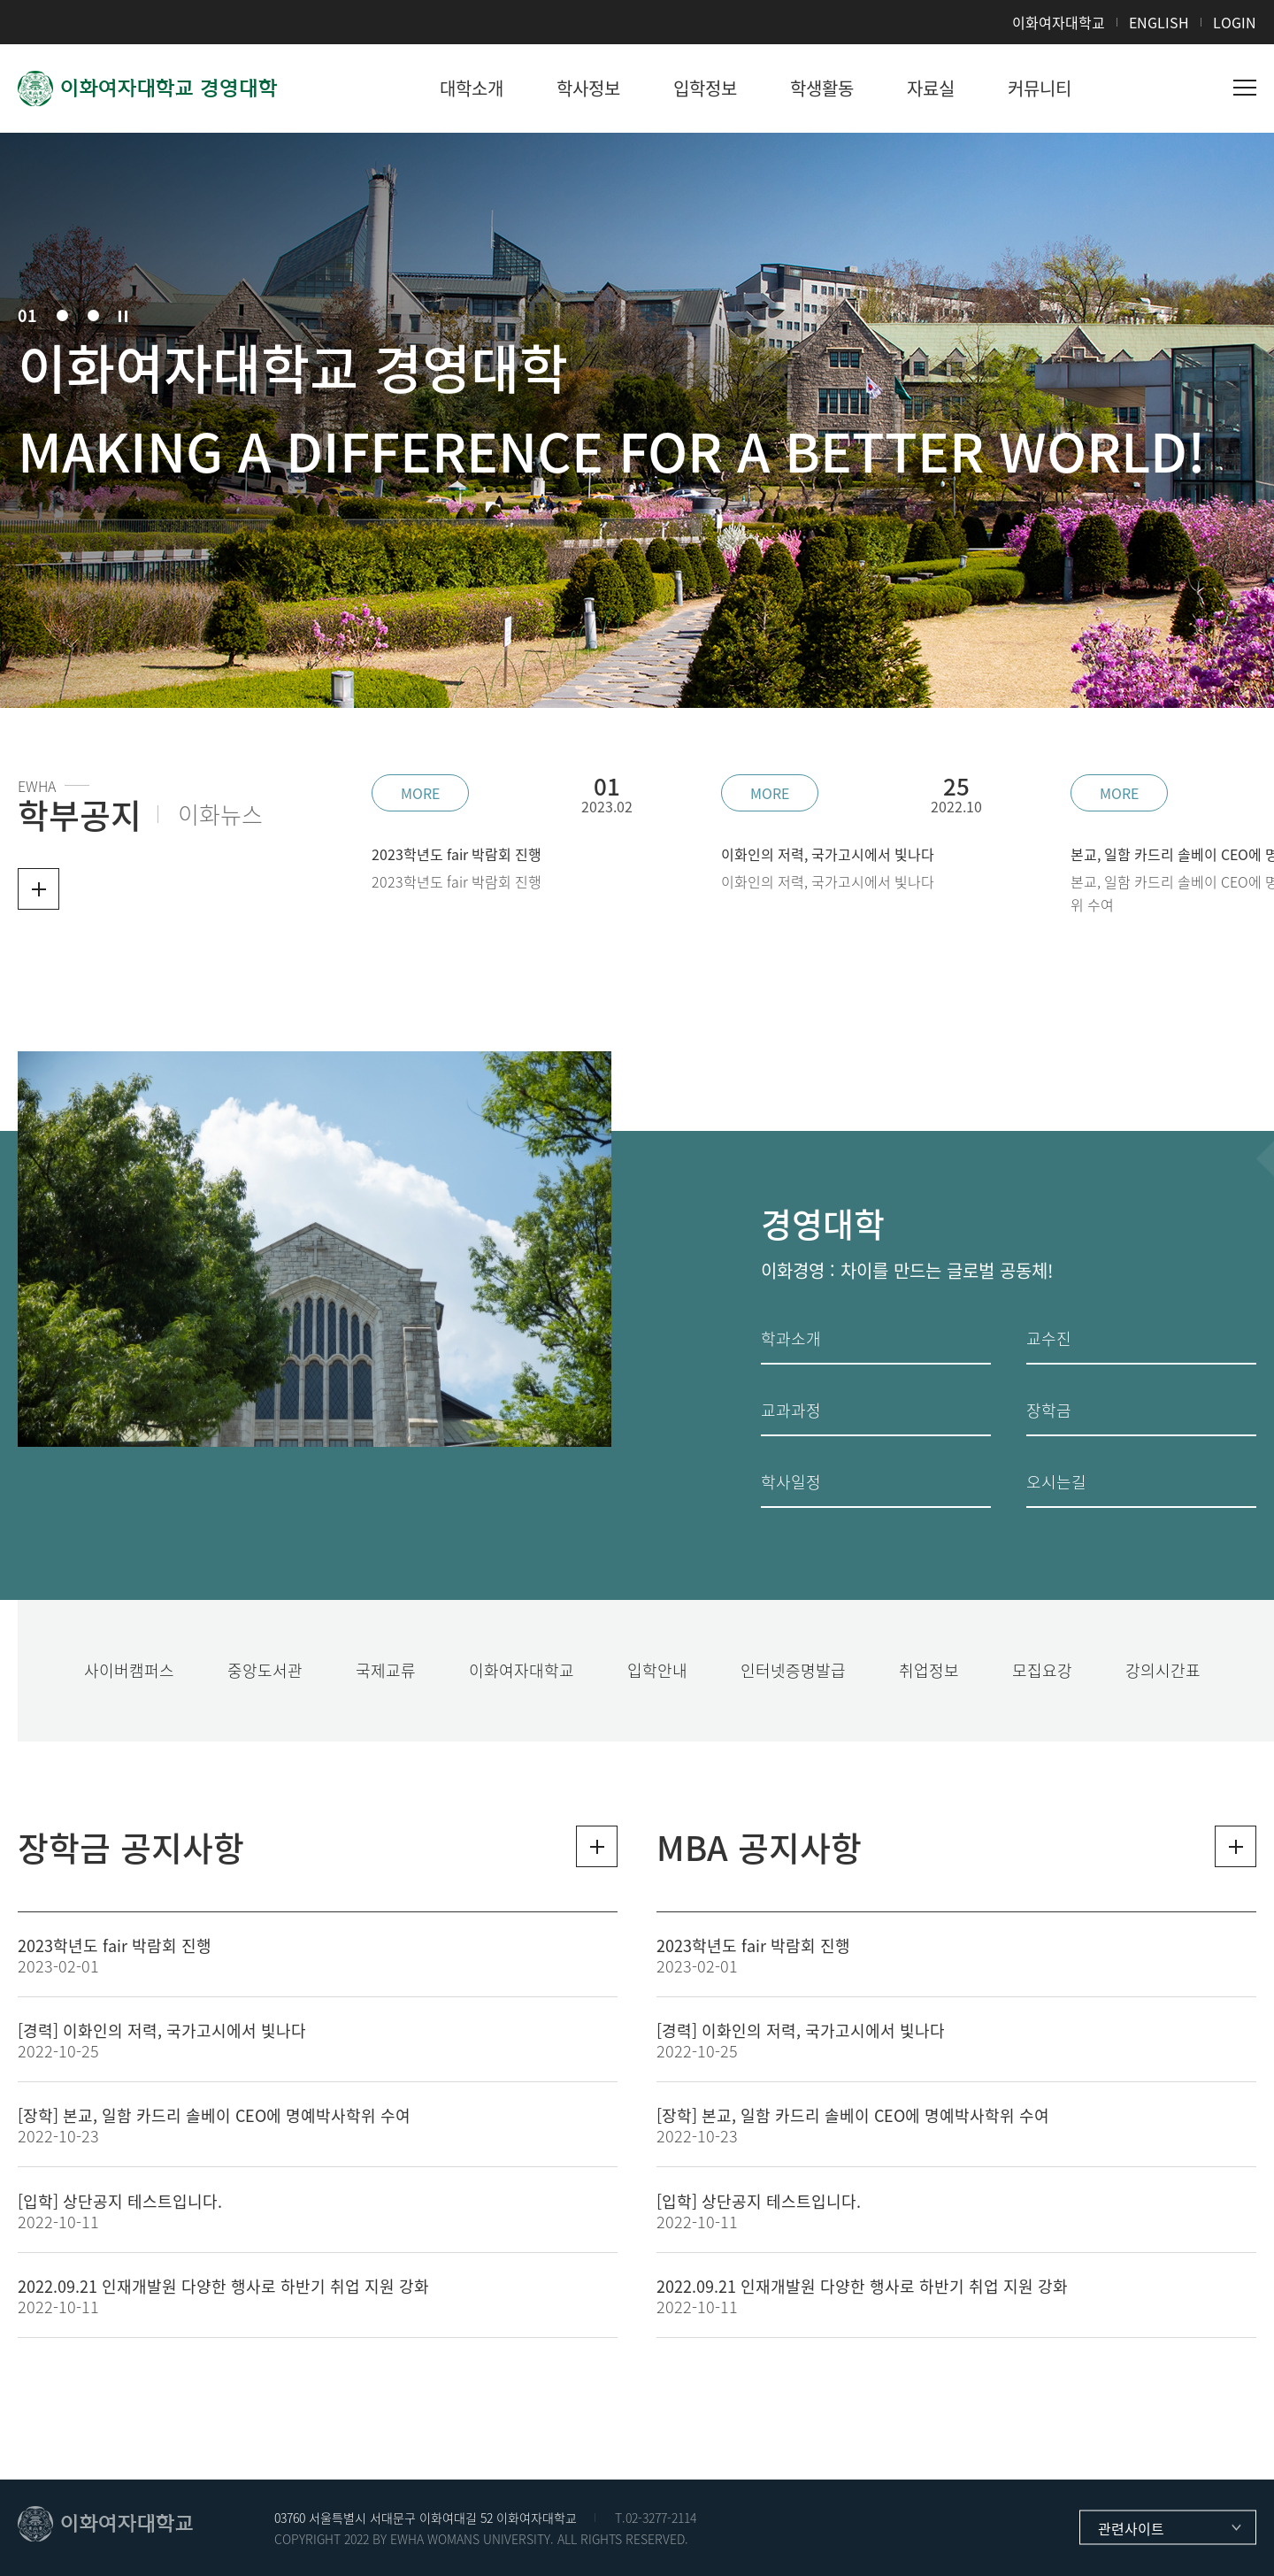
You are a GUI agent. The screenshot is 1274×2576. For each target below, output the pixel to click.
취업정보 (929, 1670)
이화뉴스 (220, 814)
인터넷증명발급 (793, 1670)
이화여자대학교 (1058, 22)
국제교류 (386, 1670)
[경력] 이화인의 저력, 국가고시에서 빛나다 (162, 2030)
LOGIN (1234, 22)
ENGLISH (1159, 22)
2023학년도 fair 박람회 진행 (114, 1945)
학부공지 (80, 814)
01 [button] (27, 316)
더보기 (38, 889)
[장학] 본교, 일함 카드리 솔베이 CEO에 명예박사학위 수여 (214, 2115)
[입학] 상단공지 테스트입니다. (120, 2201)
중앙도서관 (265, 1670)
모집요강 (1042, 1670)
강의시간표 (1163, 1670)
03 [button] (93, 315)
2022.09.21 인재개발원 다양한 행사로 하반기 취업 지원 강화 (223, 2286)
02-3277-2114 (660, 2517)
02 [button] (62, 315)
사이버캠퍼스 (129, 1670)
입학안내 (657, 1670)
